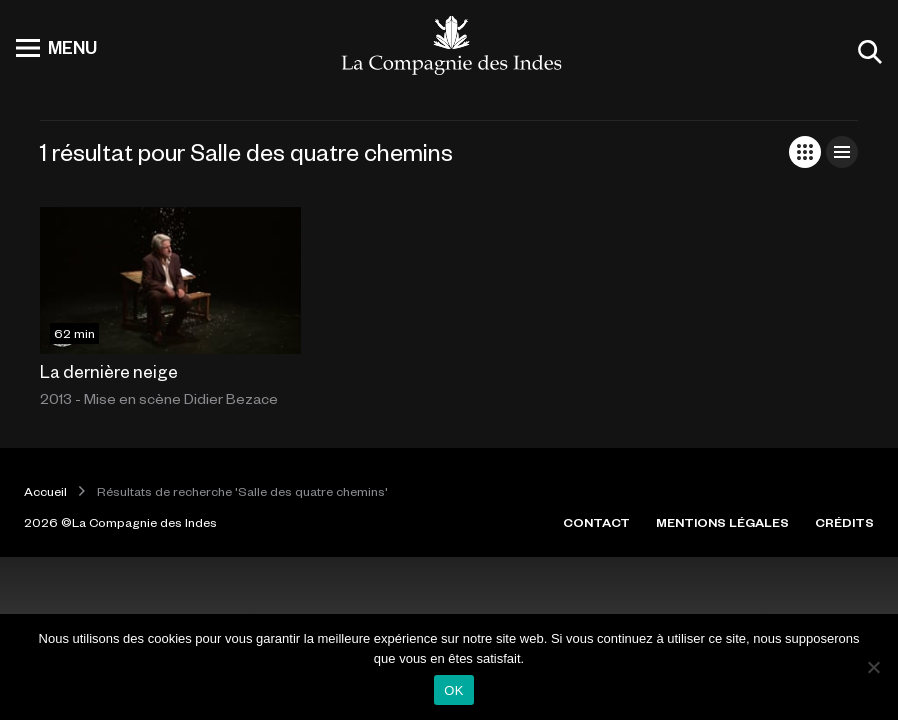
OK (453, 690)
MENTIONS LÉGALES (722, 522)
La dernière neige (109, 371)
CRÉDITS (844, 522)
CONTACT (596, 522)
